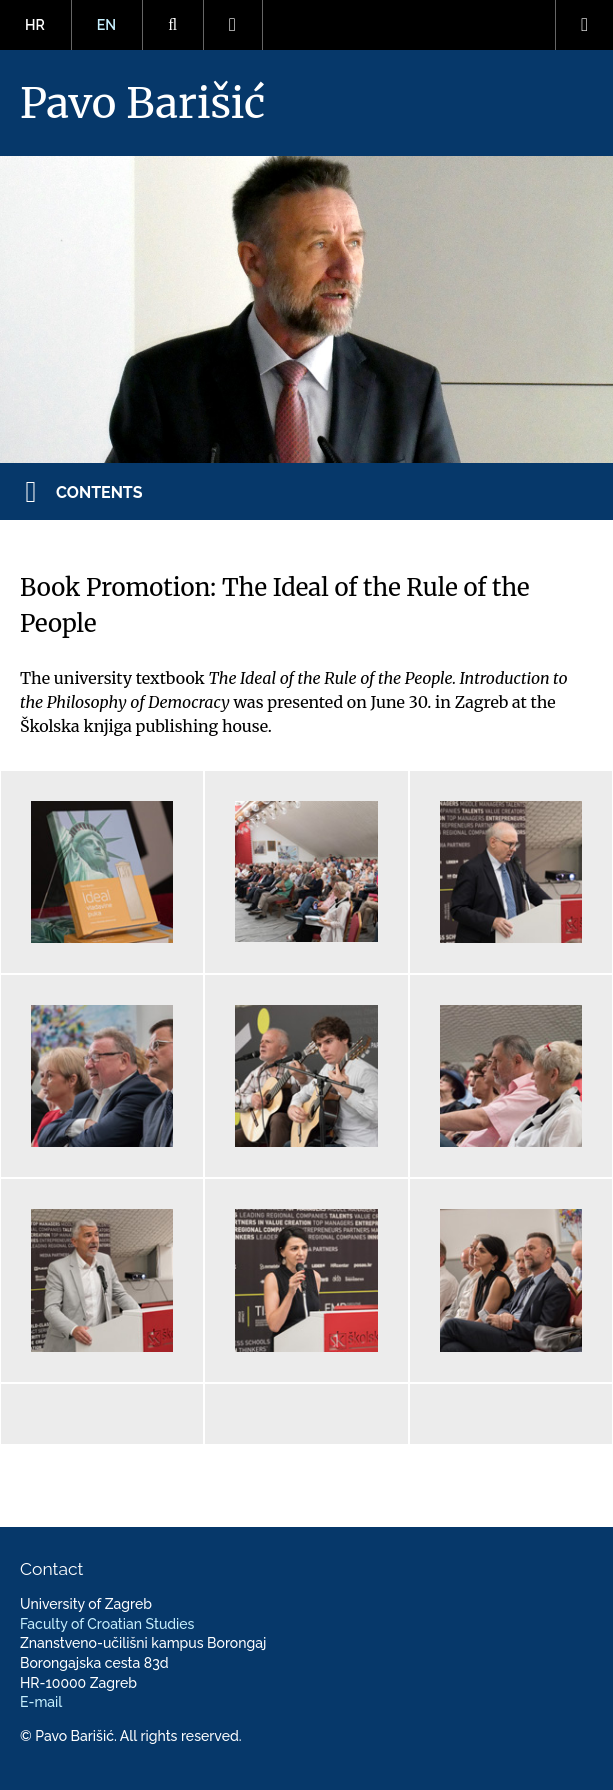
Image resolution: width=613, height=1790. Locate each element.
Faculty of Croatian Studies (107, 1624)
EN (106, 25)
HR (35, 25)
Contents (99, 492)
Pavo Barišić (142, 103)
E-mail (41, 1702)
